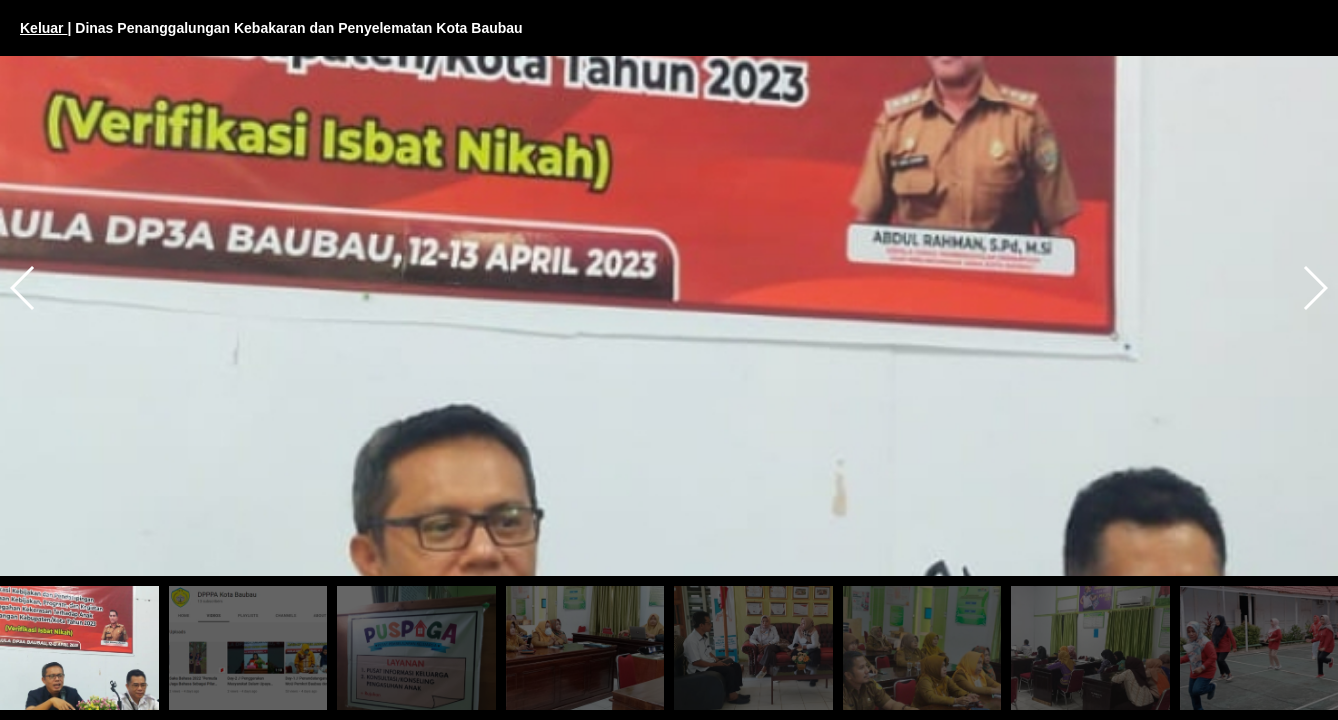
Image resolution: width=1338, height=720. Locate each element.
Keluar (43, 28)
